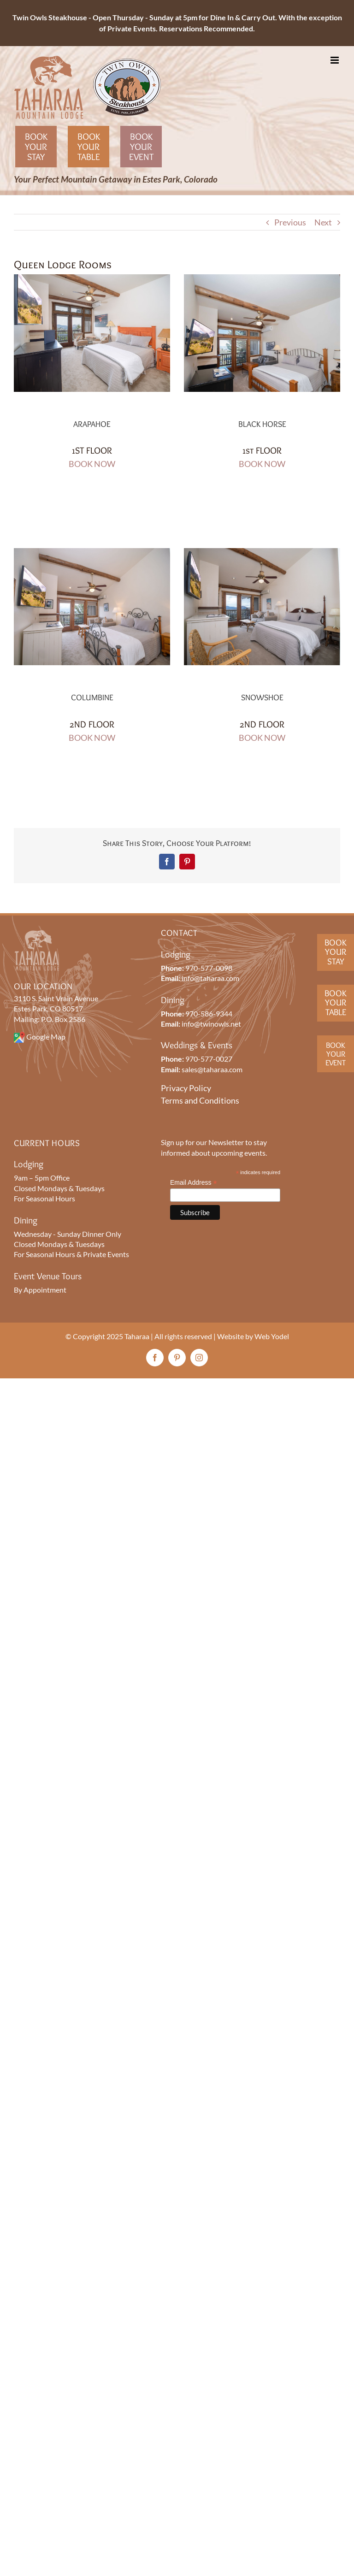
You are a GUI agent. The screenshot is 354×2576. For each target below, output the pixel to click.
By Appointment (40, 1289)
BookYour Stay (335, 952)
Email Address (193, 1182)
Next (323, 222)
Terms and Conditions (200, 1100)
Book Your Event (141, 146)
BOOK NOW (92, 464)
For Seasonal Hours (44, 1198)
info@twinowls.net (211, 1023)
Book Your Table (88, 146)
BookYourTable (335, 1002)
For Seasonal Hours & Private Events (71, 1254)
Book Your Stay (36, 146)
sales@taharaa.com (212, 1069)
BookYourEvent (335, 1053)
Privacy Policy (186, 1088)
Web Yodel (271, 1336)
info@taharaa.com (210, 978)
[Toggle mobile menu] (335, 60)
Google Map (45, 1036)
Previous (290, 222)
